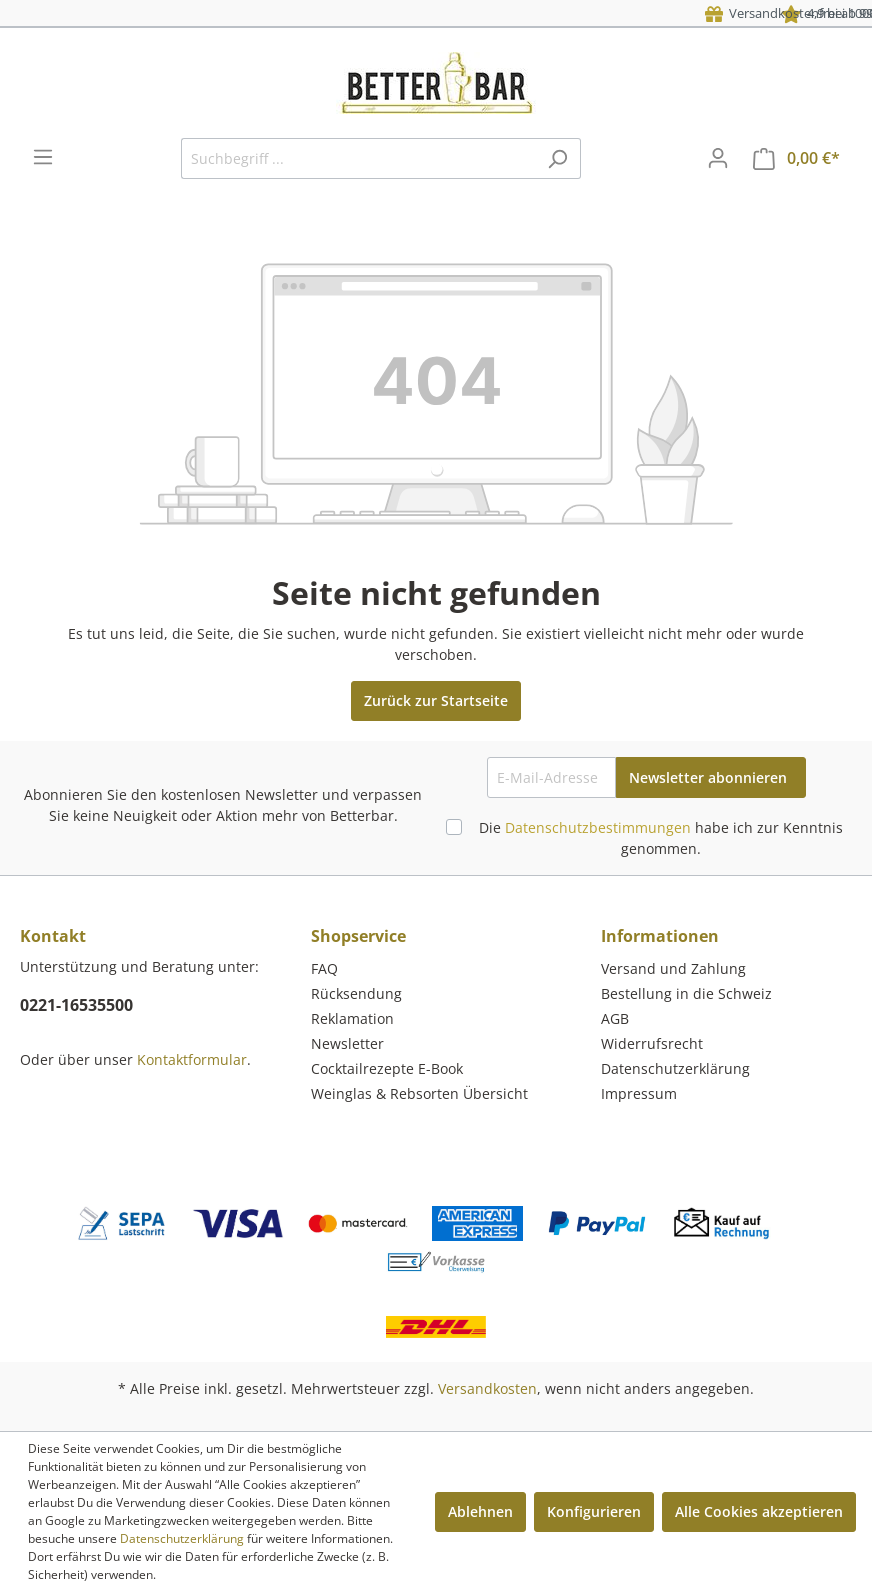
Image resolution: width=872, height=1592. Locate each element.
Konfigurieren (594, 1511)
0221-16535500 (76, 1005)
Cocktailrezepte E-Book (387, 1068)
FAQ (324, 968)
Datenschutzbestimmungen (598, 827)
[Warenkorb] (796, 158)
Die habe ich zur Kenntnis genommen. (661, 838)
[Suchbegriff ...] (358, 158)
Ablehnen (480, 1511)
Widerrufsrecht (652, 1043)
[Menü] (43, 157)
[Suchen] (557, 158)
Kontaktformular (192, 1059)
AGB (615, 1018)
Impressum (639, 1093)
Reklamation (352, 1018)
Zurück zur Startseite (436, 700)
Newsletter (347, 1043)
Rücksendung (356, 993)
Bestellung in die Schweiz (686, 993)
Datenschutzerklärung (675, 1068)
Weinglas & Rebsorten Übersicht (419, 1093)
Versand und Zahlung (673, 968)
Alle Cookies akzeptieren (759, 1511)
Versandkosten (487, 1388)
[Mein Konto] (718, 158)
